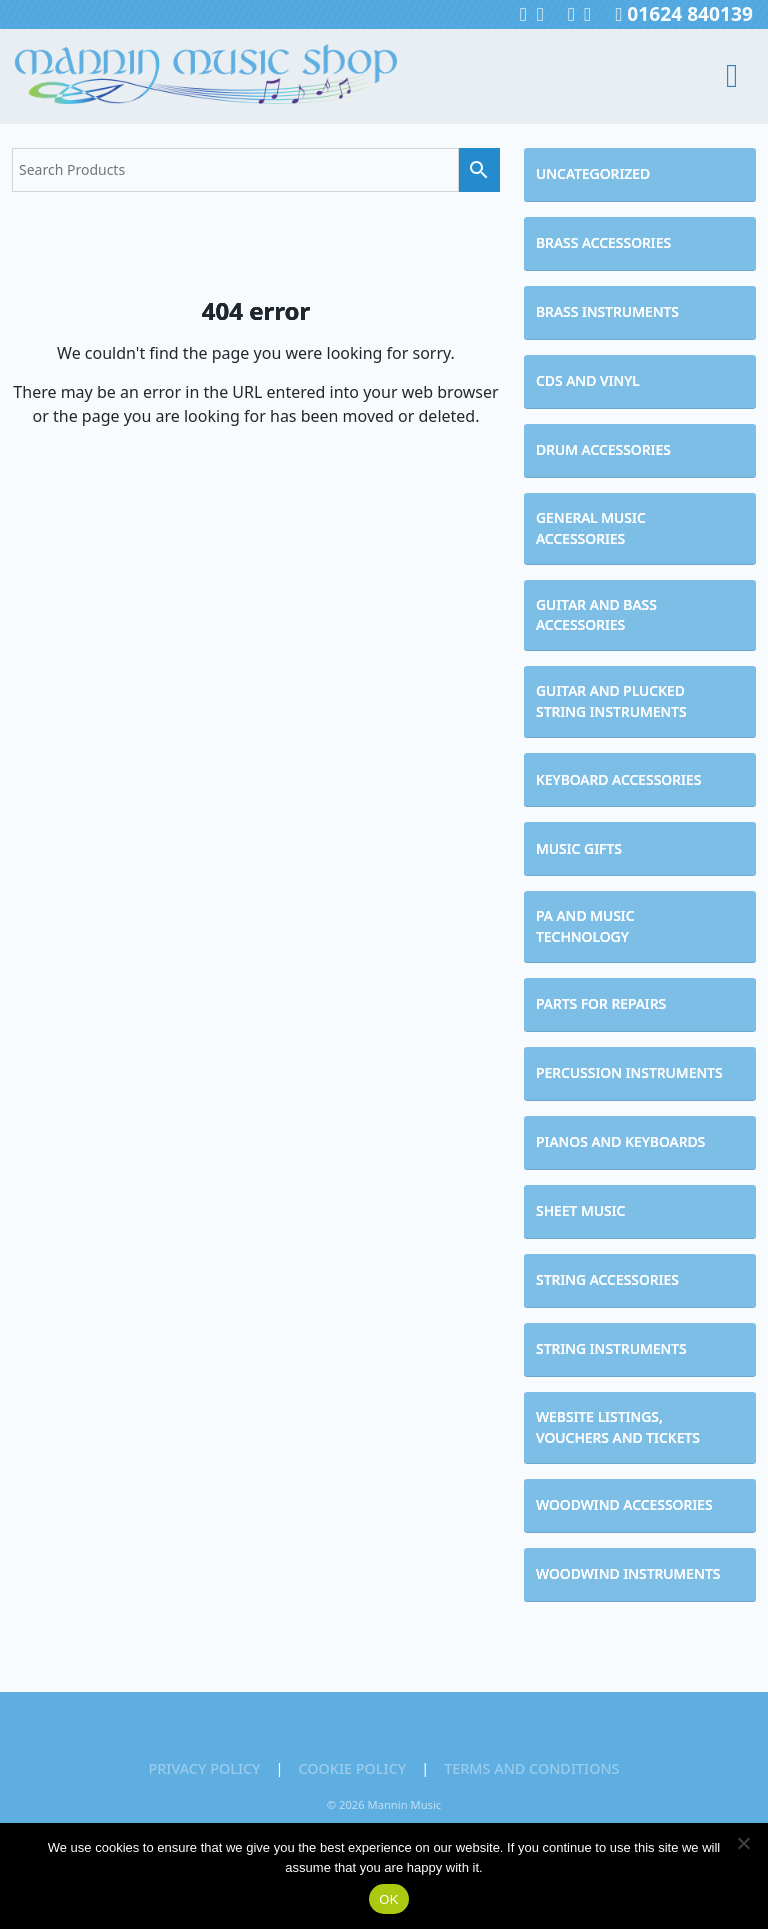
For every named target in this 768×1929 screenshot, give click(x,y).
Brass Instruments (607, 311)
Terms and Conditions (531, 1768)
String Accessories (607, 1279)
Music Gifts (579, 848)
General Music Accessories (591, 528)
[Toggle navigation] (715, 76)
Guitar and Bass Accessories (596, 615)
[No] (743, 1843)
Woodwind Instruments (628, 1573)
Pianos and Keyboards (620, 1141)
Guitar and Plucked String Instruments (611, 701)
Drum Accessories (603, 449)
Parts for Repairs (601, 1003)
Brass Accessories (603, 242)
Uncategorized (593, 173)
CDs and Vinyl (588, 380)
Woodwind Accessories (624, 1504)
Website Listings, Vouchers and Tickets (618, 1427)
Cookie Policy (352, 1768)
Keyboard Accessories (618, 779)
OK (388, 1899)
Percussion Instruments (629, 1072)
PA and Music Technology (585, 926)
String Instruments (611, 1348)
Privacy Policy (204, 1768)
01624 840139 (684, 13)
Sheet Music (580, 1210)
